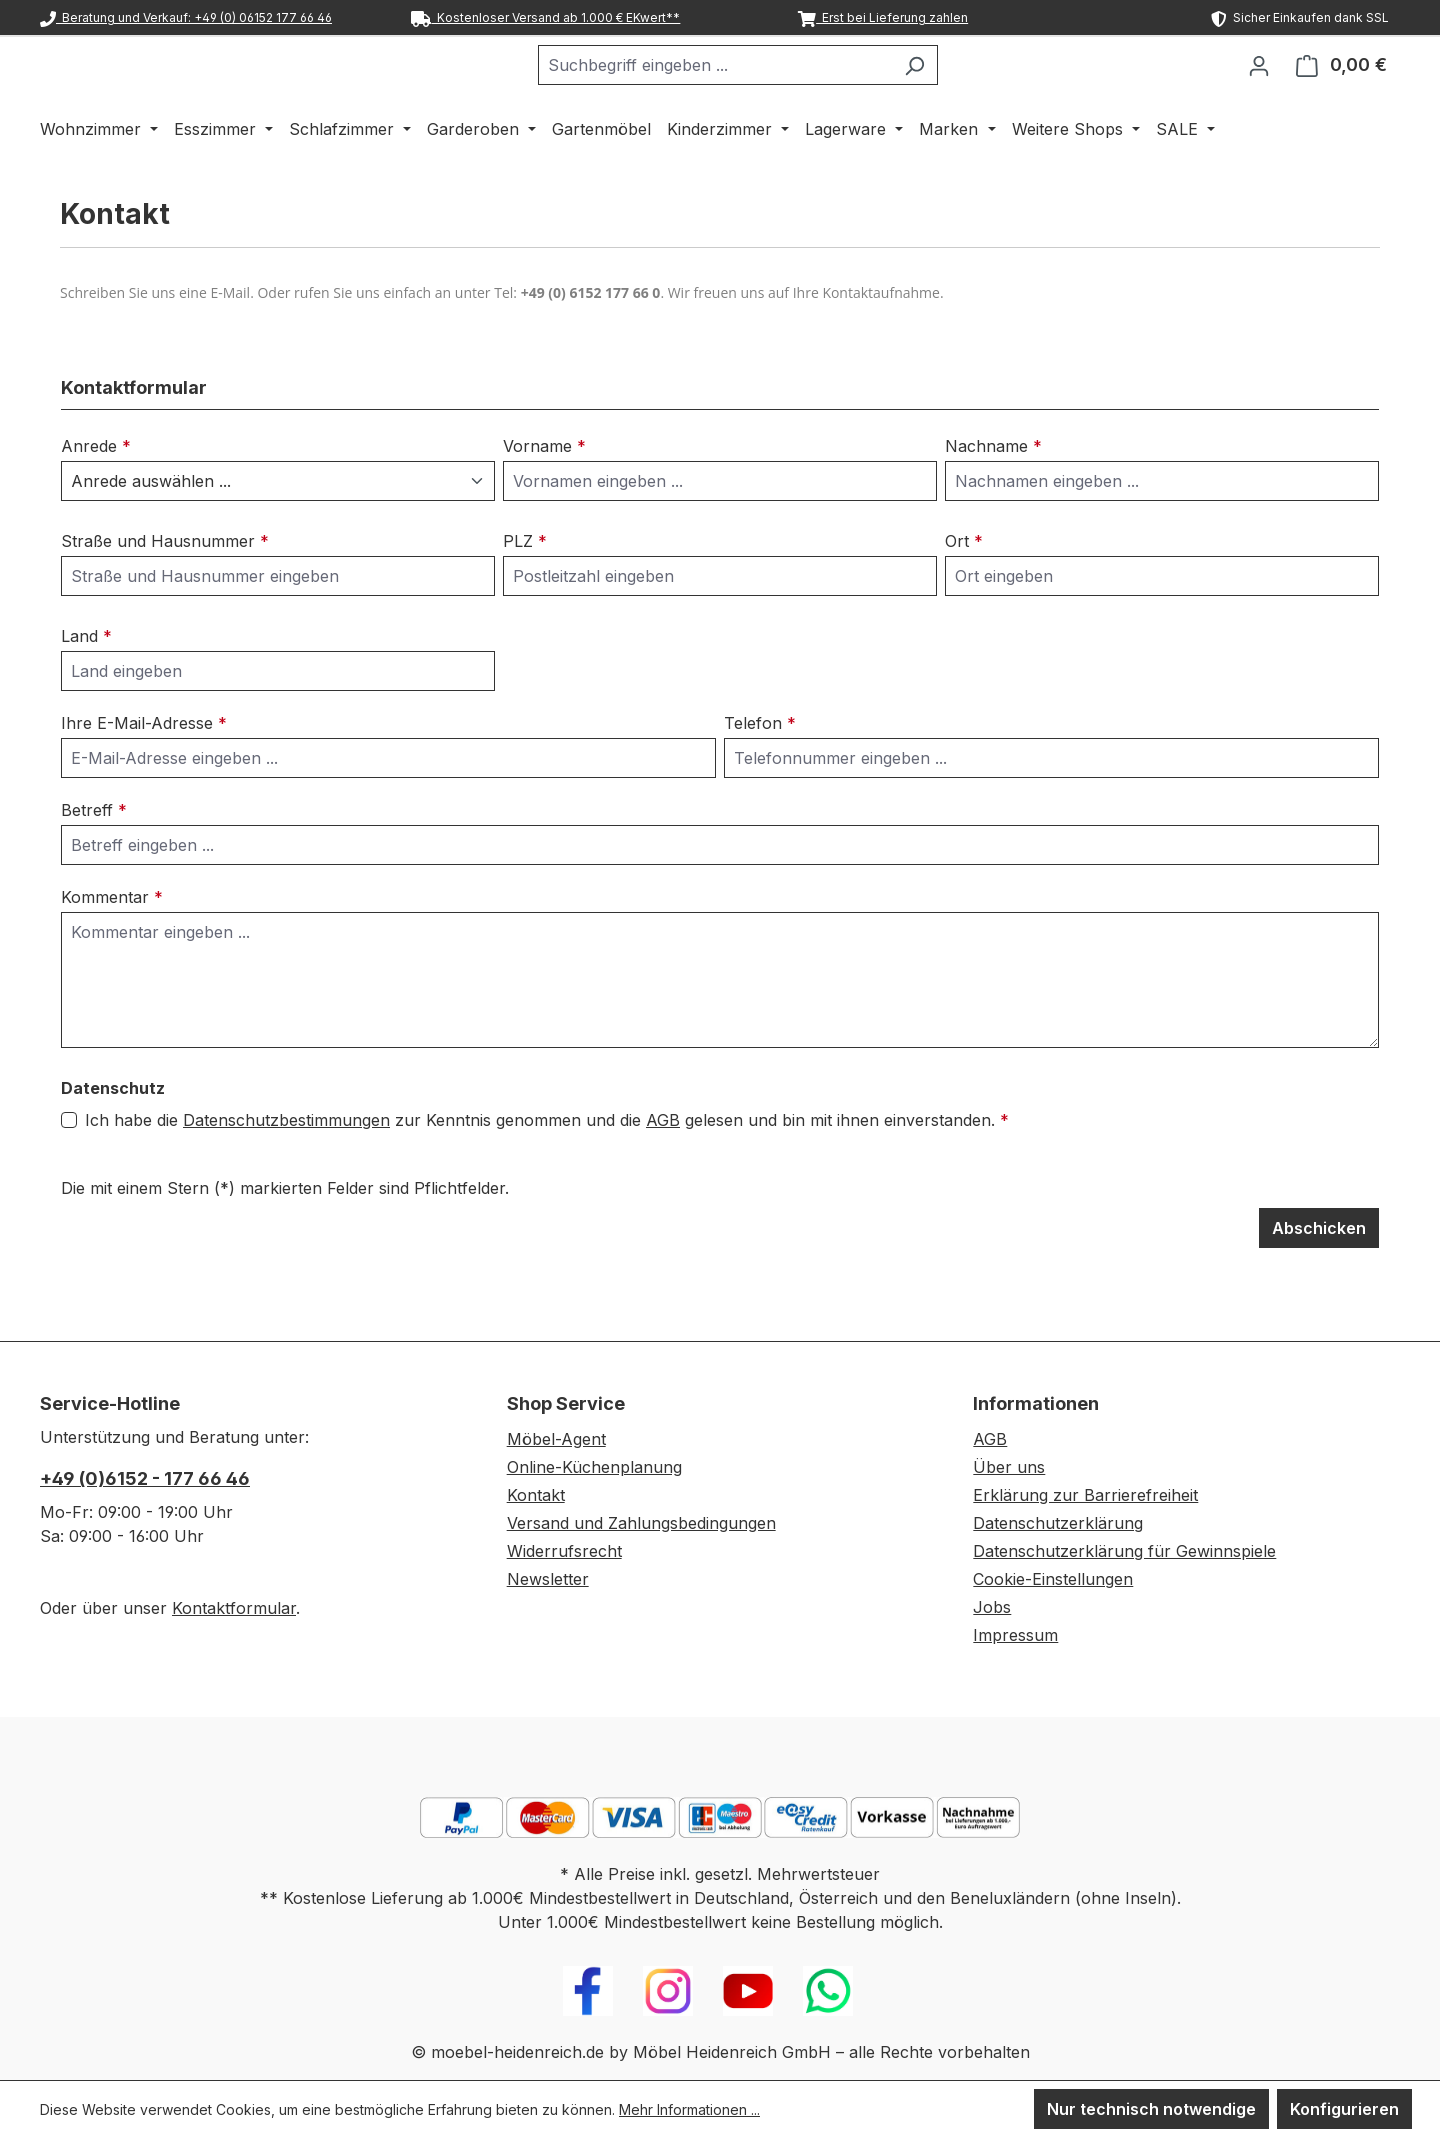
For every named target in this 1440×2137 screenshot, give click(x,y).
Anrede (96, 498)
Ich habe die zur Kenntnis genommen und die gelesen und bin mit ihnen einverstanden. (547, 1172)
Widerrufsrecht (564, 1551)
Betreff (94, 862)
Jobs (992, 1607)
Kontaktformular (234, 1608)
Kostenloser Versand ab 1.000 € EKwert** (545, 17)
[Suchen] (964, 91)
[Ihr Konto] (1259, 91)
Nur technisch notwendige (1151, 2109)
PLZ (525, 593)
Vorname (544, 498)
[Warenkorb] (1341, 91)
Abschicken (1319, 1280)
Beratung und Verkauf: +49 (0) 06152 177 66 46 (186, 17)
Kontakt (536, 1495)
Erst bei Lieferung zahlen (883, 17)
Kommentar (112, 949)
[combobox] (765, 91)
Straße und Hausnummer (165, 593)
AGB (663, 1172)
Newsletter (548, 1579)
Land (86, 688)
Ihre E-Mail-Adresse (144, 775)
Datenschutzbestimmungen (286, 1172)
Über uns (1009, 1467)
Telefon (760, 775)
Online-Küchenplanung (594, 1467)
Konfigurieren (1344, 2109)
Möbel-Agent (556, 1439)
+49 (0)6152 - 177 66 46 (145, 1478)
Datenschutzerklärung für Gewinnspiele (1124, 1551)
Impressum (1015, 1635)
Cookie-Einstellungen (1053, 1579)
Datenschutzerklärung (1058, 1523)
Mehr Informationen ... (689, 2109)
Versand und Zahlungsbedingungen (641, 1523)
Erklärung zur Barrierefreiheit (1085, 1495)
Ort (964, 593)
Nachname (993, 498)
